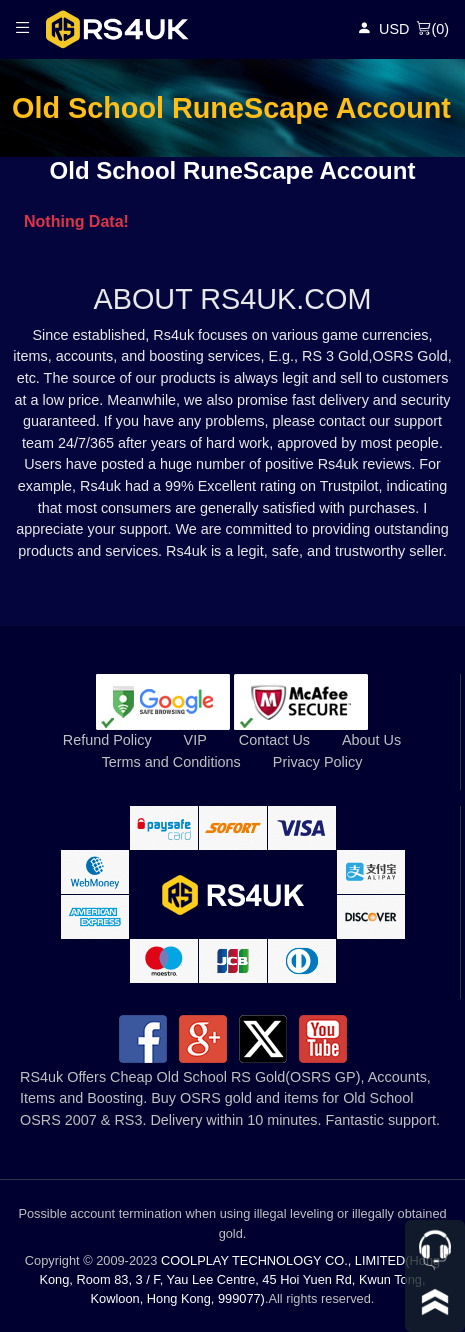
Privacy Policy (318, 762)
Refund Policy (107, 740)
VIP (195, 740)
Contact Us (274, 740)
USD (394, 29)
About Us (371, 740)
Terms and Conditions (171, 762)
